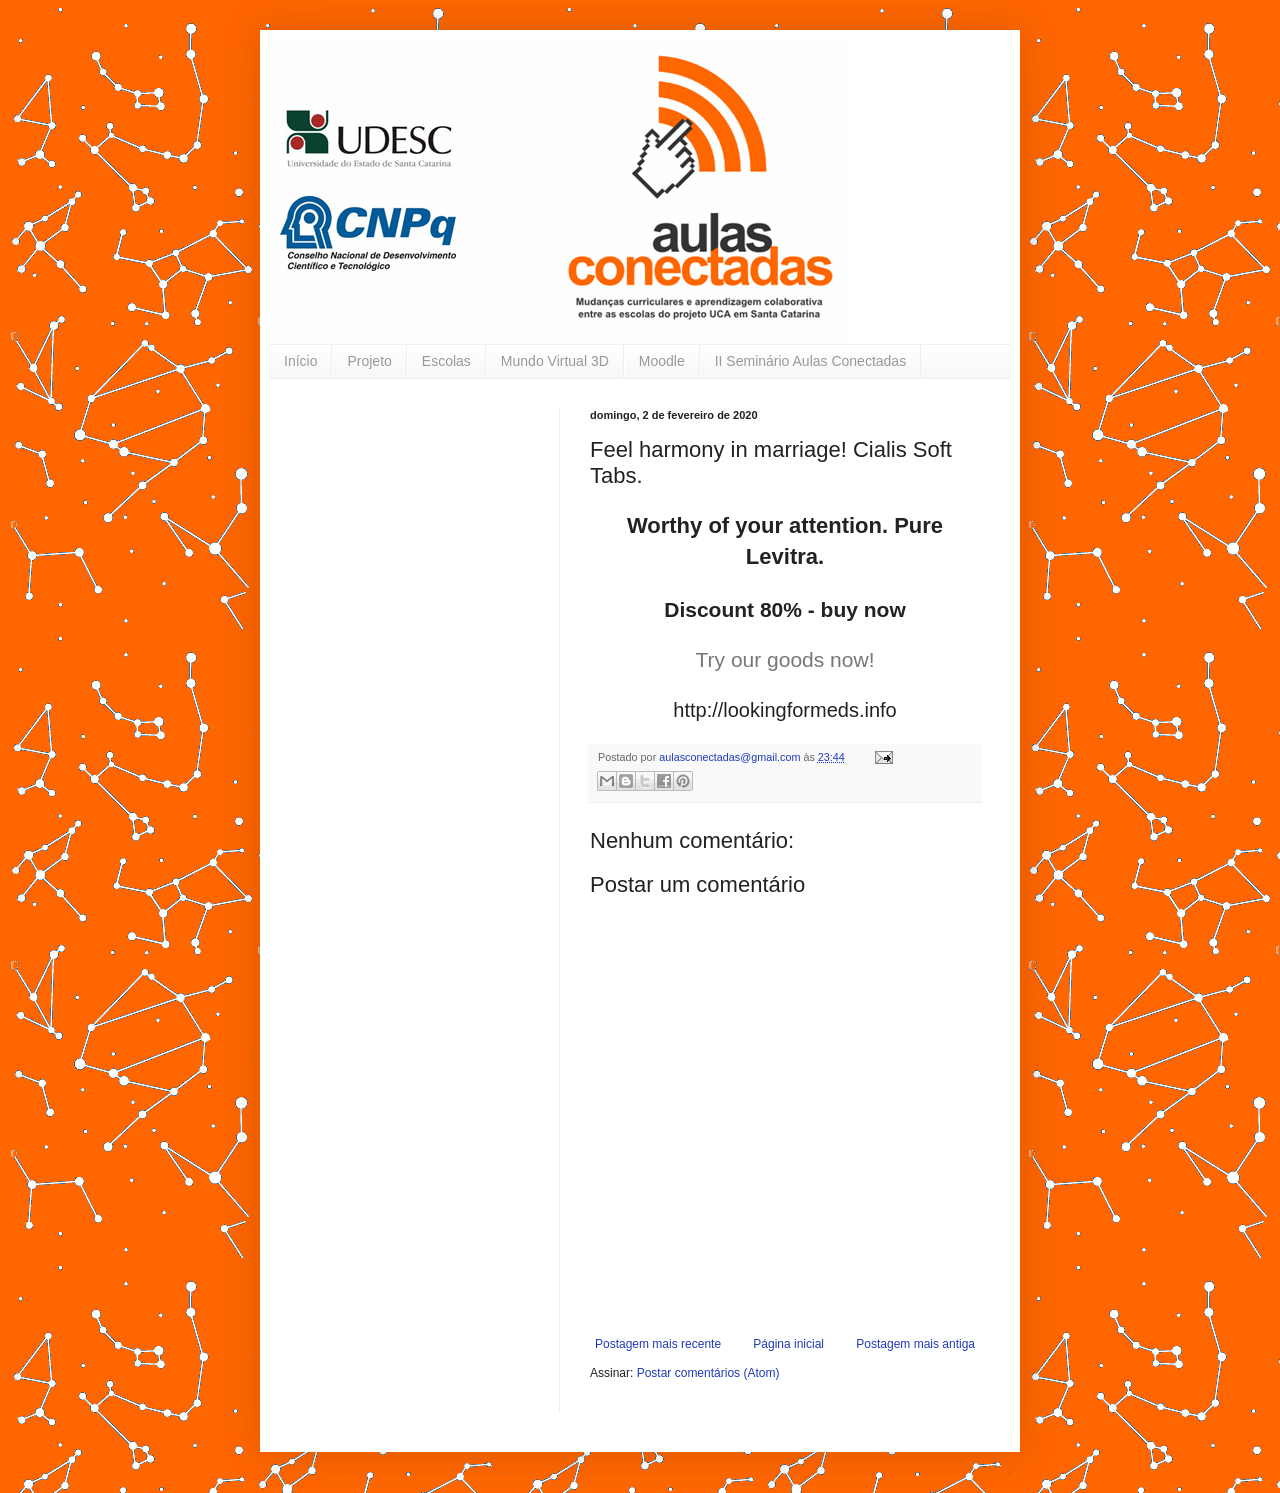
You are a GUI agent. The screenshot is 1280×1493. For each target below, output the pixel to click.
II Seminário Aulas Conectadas (810, 361)
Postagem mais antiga (915, 1344)
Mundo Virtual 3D (555, 361)
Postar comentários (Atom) (708, 1373)
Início (300, 361)
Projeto (369, 361)
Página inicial (788, 1344)
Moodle (662, 361)
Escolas (446, 361)
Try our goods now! (785, 659)
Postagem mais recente (658, 1344)
